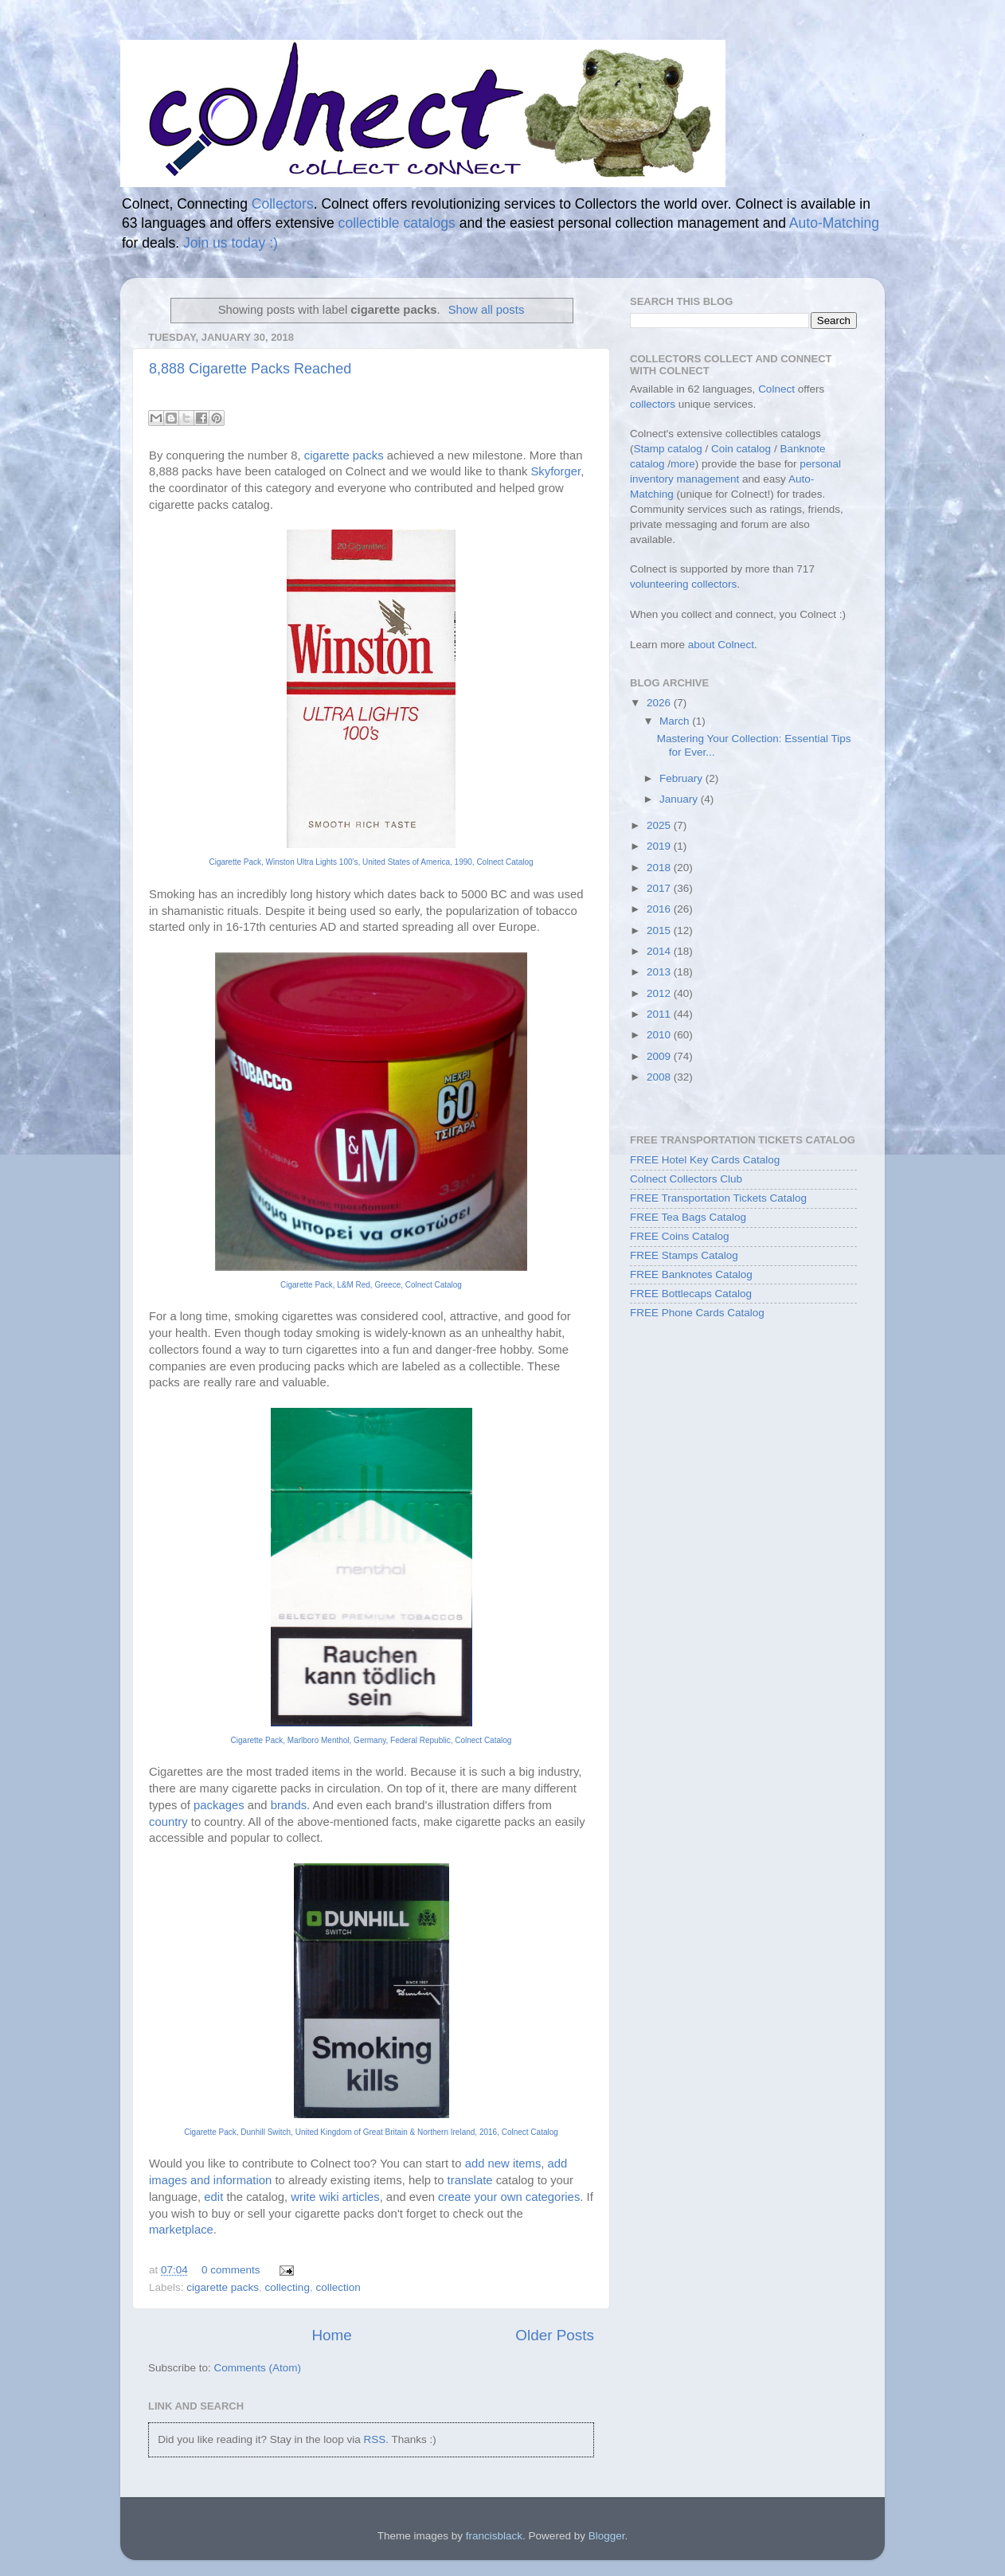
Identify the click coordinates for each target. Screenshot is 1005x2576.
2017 (660, 888)
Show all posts (486, 309)
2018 (660, 868)
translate (470, 2180)
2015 (660, 930)
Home (331, 2335)
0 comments (230, 2270)
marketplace (181, 2229)
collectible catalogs (397, 223)
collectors (652, 404)
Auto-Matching (834, 223)
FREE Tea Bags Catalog (688, 1217)
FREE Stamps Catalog (684, 1255)
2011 (660, 1014)
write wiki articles (335, 2197)
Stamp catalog (668, 449)
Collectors (283, 204)
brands (289, 1805)
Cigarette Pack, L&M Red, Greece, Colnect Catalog (371, 1284)
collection (337, 2287)
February (682, 778)
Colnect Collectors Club (686, 1179)
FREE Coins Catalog (679, 1236)
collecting (287, 2287)
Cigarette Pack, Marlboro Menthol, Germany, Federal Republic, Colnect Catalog (371, 1740)
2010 (660, 1035)
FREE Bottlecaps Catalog (691, 1294)
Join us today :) (230, 243)
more (683, 464)
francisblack (494, 2536)
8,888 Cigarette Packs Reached (250, 369)
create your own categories (509, 2197)
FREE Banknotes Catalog (691, 1274)
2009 (660, 1056)
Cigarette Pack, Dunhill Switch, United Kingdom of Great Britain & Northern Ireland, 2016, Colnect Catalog (371, 2132)
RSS (374, 2439)
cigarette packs (344, 455)
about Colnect (721, 645)
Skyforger (555, 471)
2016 (660, 909)
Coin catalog (741, 449)
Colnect (776, 389)
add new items (503, 2163)
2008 (660, 1077)
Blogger (607, 2536)
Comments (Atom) (258, 2368)
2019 (660, 846)
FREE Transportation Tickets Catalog (718, 1198)
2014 (660, 951)
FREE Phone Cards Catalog (697, 1313)
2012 (660, 993)
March (675, 721)
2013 (660, 972)
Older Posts (554, 2335)
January (680, 799)
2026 (660, 703)
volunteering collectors (683, 584)
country (168, 1822)
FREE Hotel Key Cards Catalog (705, 1160)
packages (219, 1805)
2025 (660, 825)
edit (213, 2197)
